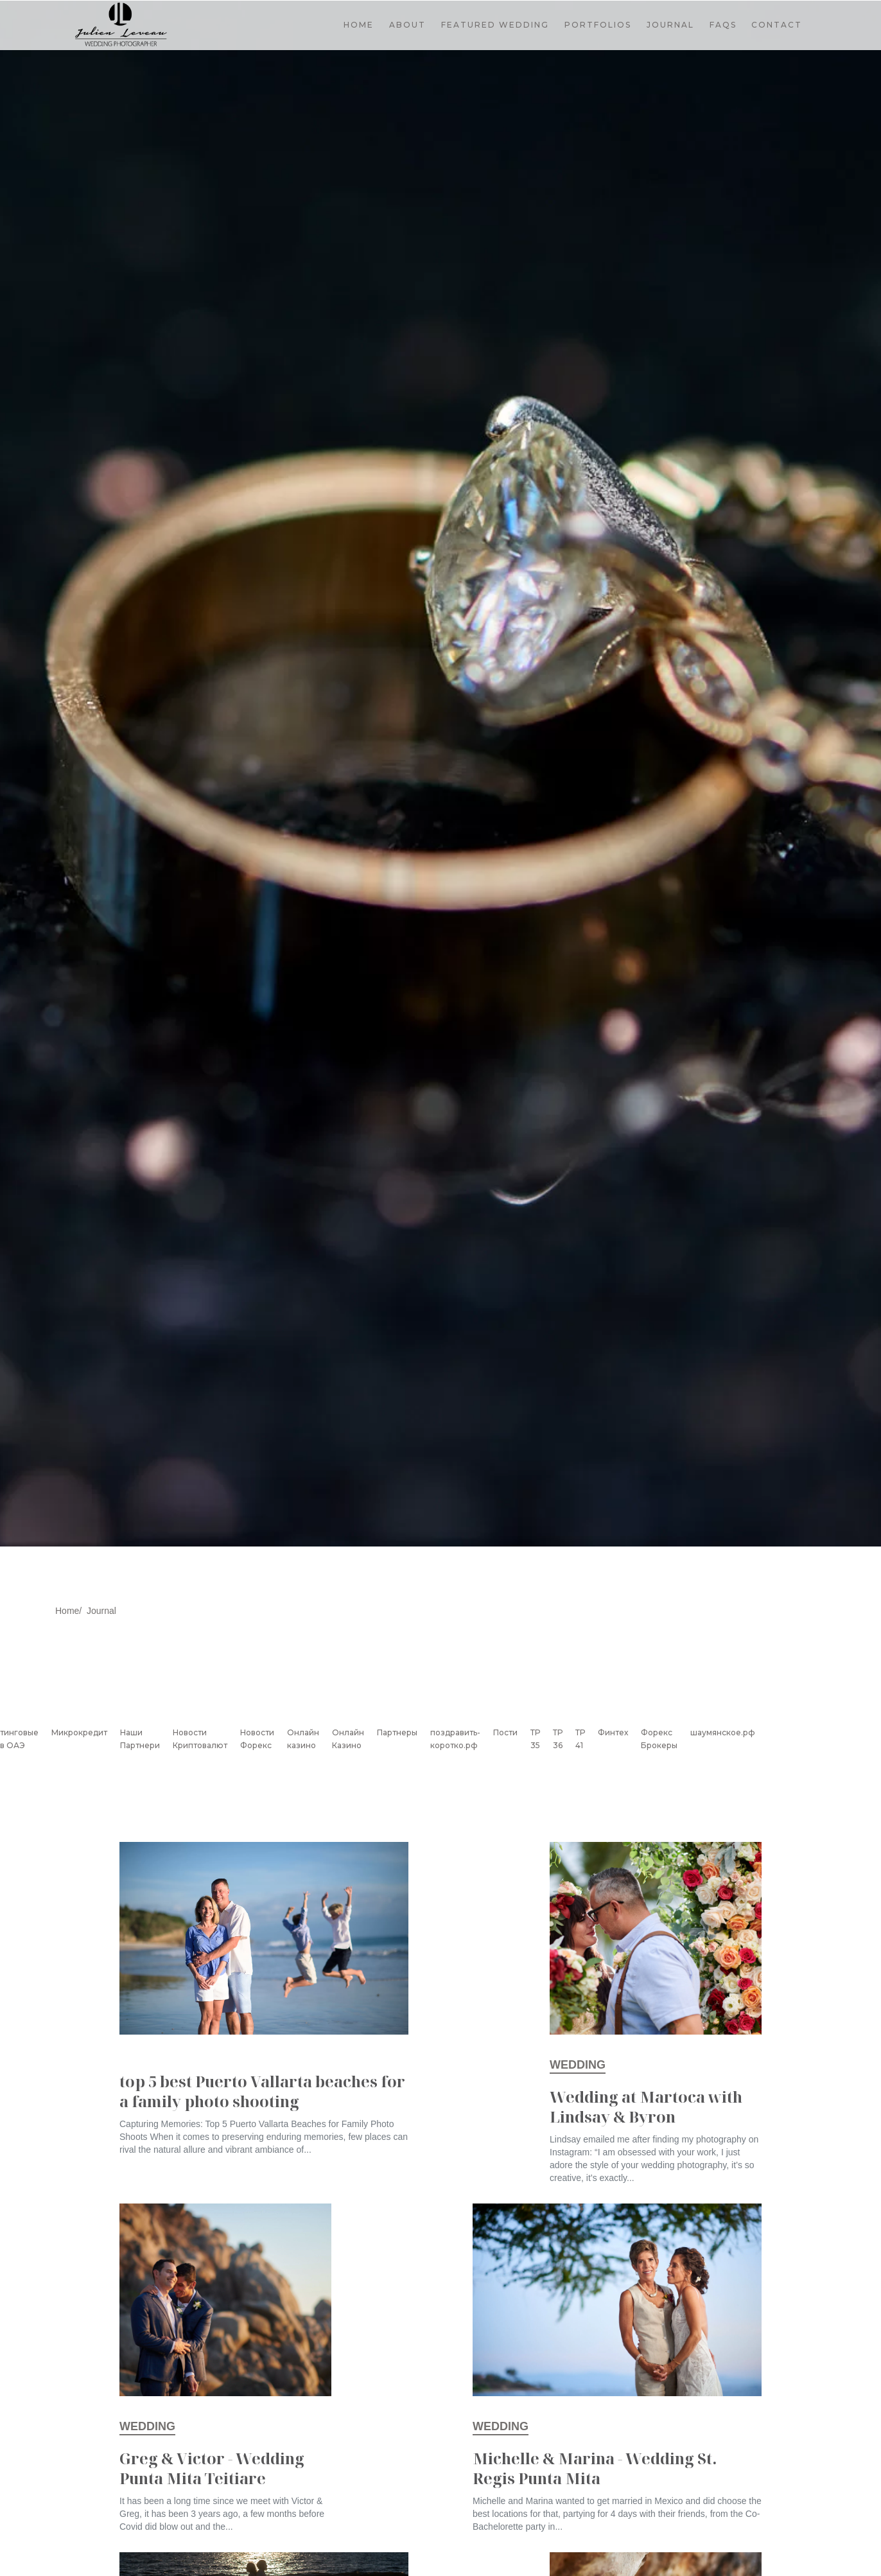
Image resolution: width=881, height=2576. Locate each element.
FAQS (723, 25)
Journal (101, 1611)
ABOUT (407, 25)
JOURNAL (670, 25)
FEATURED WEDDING (495, 25)
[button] (598, 25)
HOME (359, 25)
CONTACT (776, 25)
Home (67, 1611)
